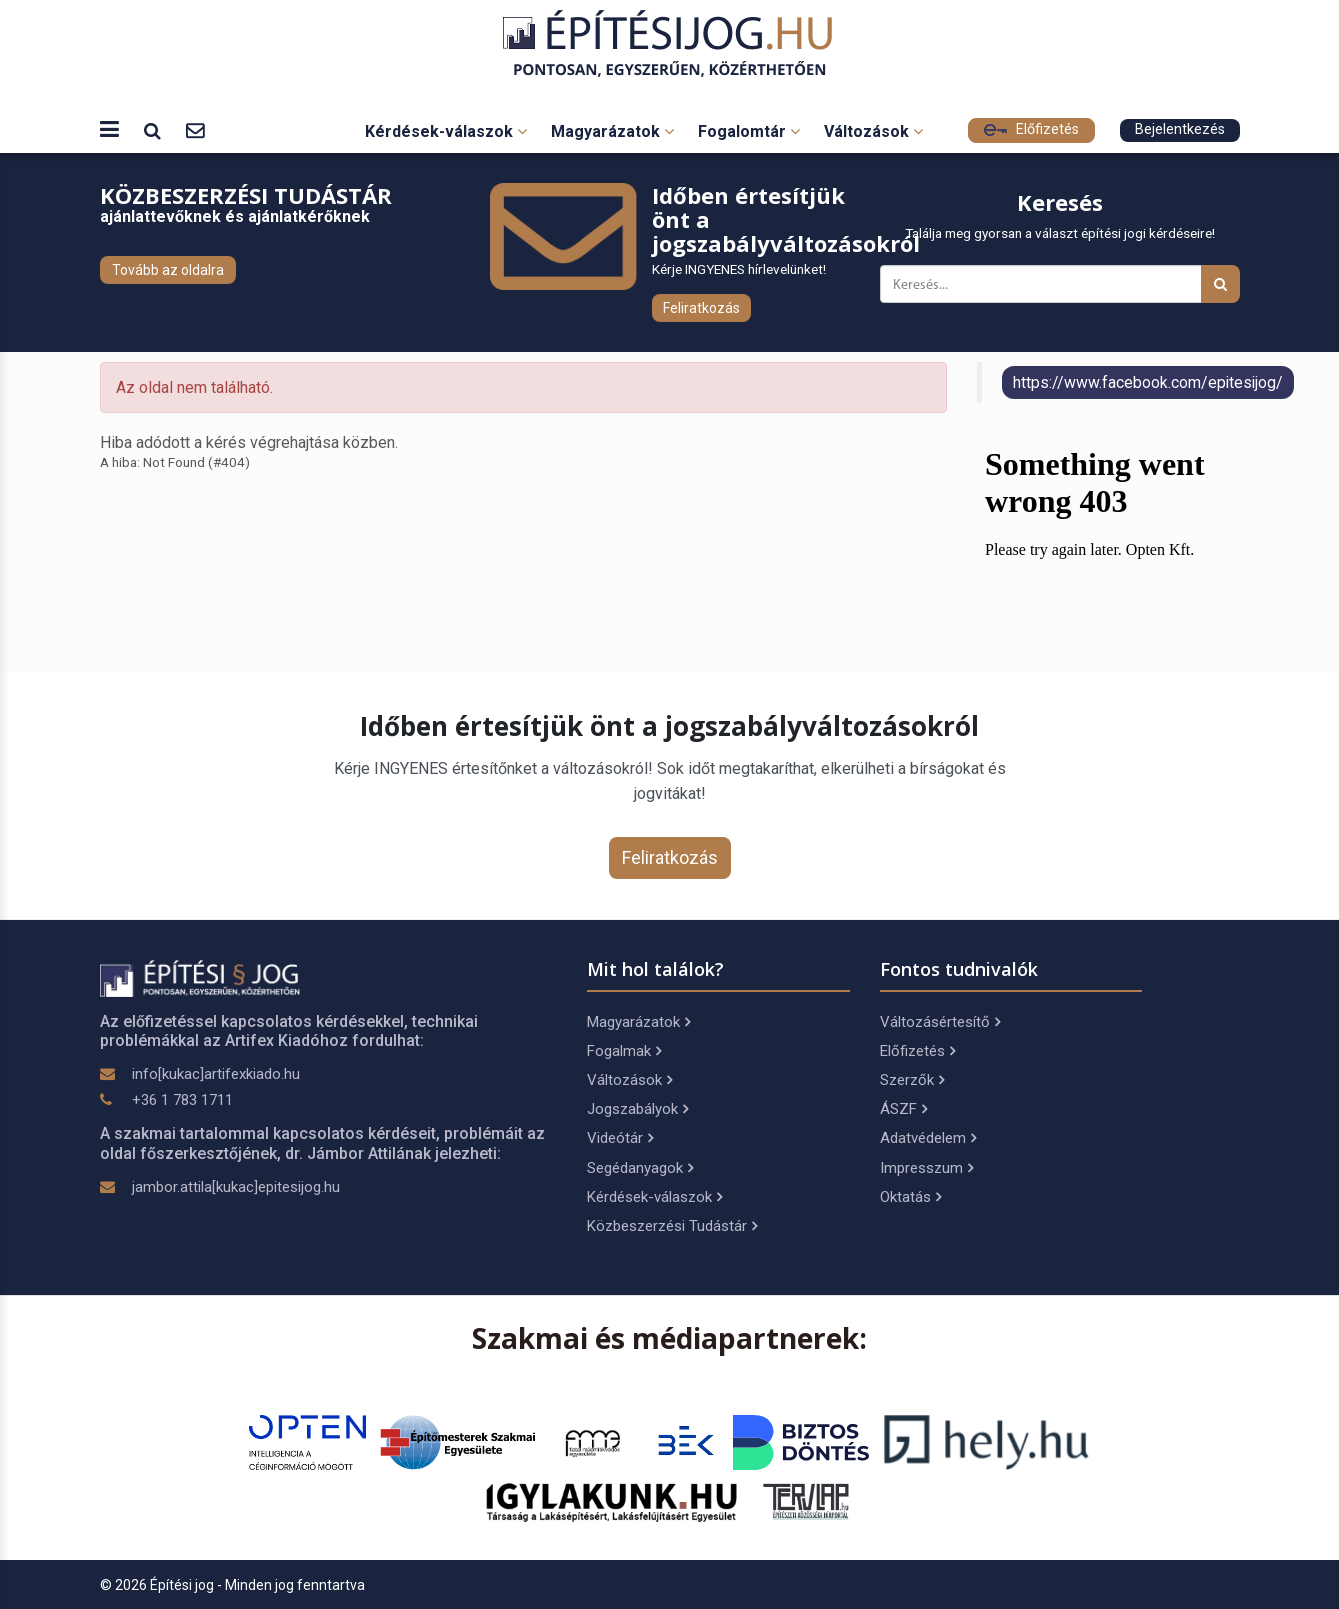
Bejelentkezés (1180, 129)
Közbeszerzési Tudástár (672, 1226)
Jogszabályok (637, 1109)
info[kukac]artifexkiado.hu (216, 1074)
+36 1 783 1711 (182, 1100)
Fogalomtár (749, 131)
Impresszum (926, 1168)
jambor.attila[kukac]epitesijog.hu (236, 1187)
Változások (873, 131)
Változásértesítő (940, 1022)
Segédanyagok (640, 1168)
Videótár (620, 1138)
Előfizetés (1031, 129)
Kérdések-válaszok (446, 131)
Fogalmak (624, 1051)
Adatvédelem (928, 1138)
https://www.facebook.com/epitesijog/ (1148, 382)
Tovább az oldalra (168, 270)
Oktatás (910, 1197)
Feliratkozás (701, 308)
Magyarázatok (612, 131)
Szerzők (912, 1080)
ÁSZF (903, 1109)
